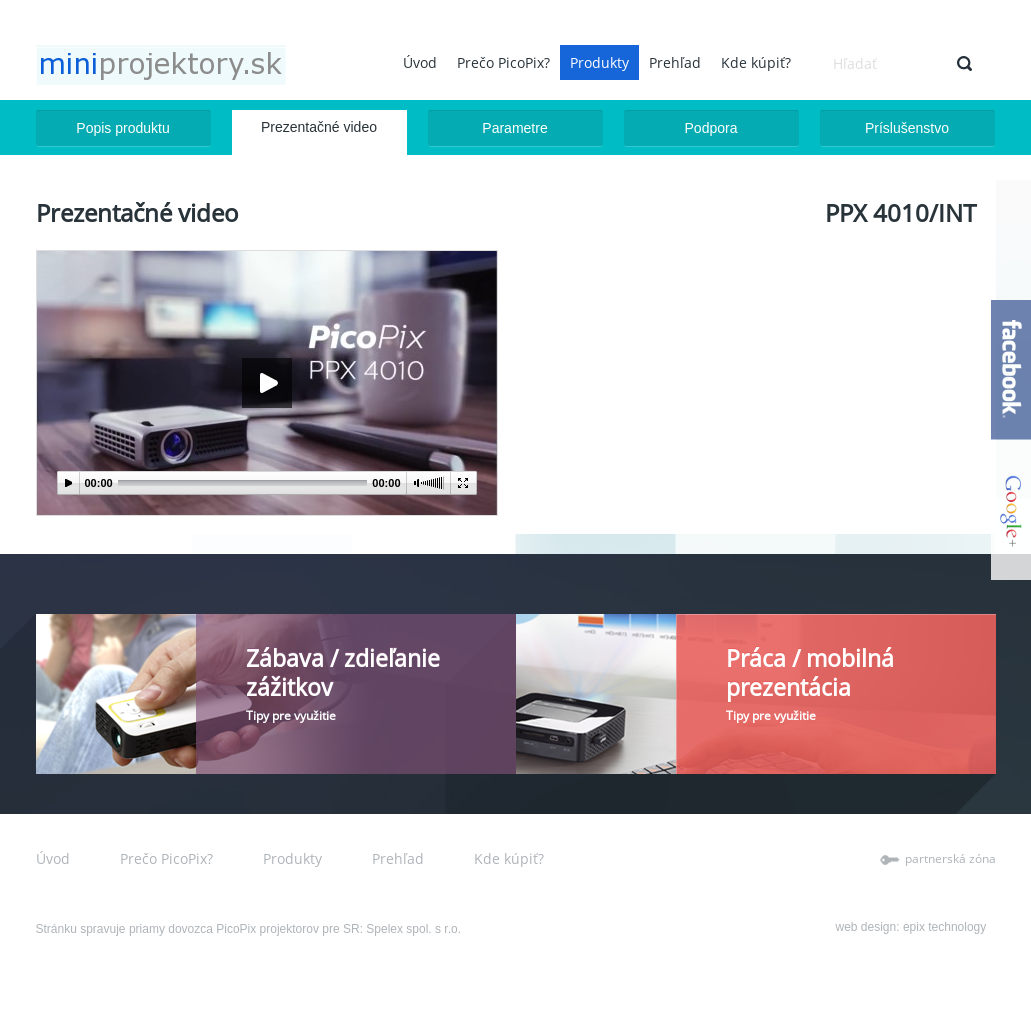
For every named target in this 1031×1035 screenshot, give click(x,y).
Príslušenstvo (907, 128)
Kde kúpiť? (756, 62)
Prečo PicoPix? (503, 62)
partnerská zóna (950, 858)
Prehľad (675, 62)
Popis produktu (122, 128)
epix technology (944, 927)
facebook (1011, 370)
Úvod (420, 62)
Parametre (514, 128)
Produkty (599, 62)
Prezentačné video (319, 127)
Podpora (711, 128)
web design (866, 927)
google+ (1011, 510)
